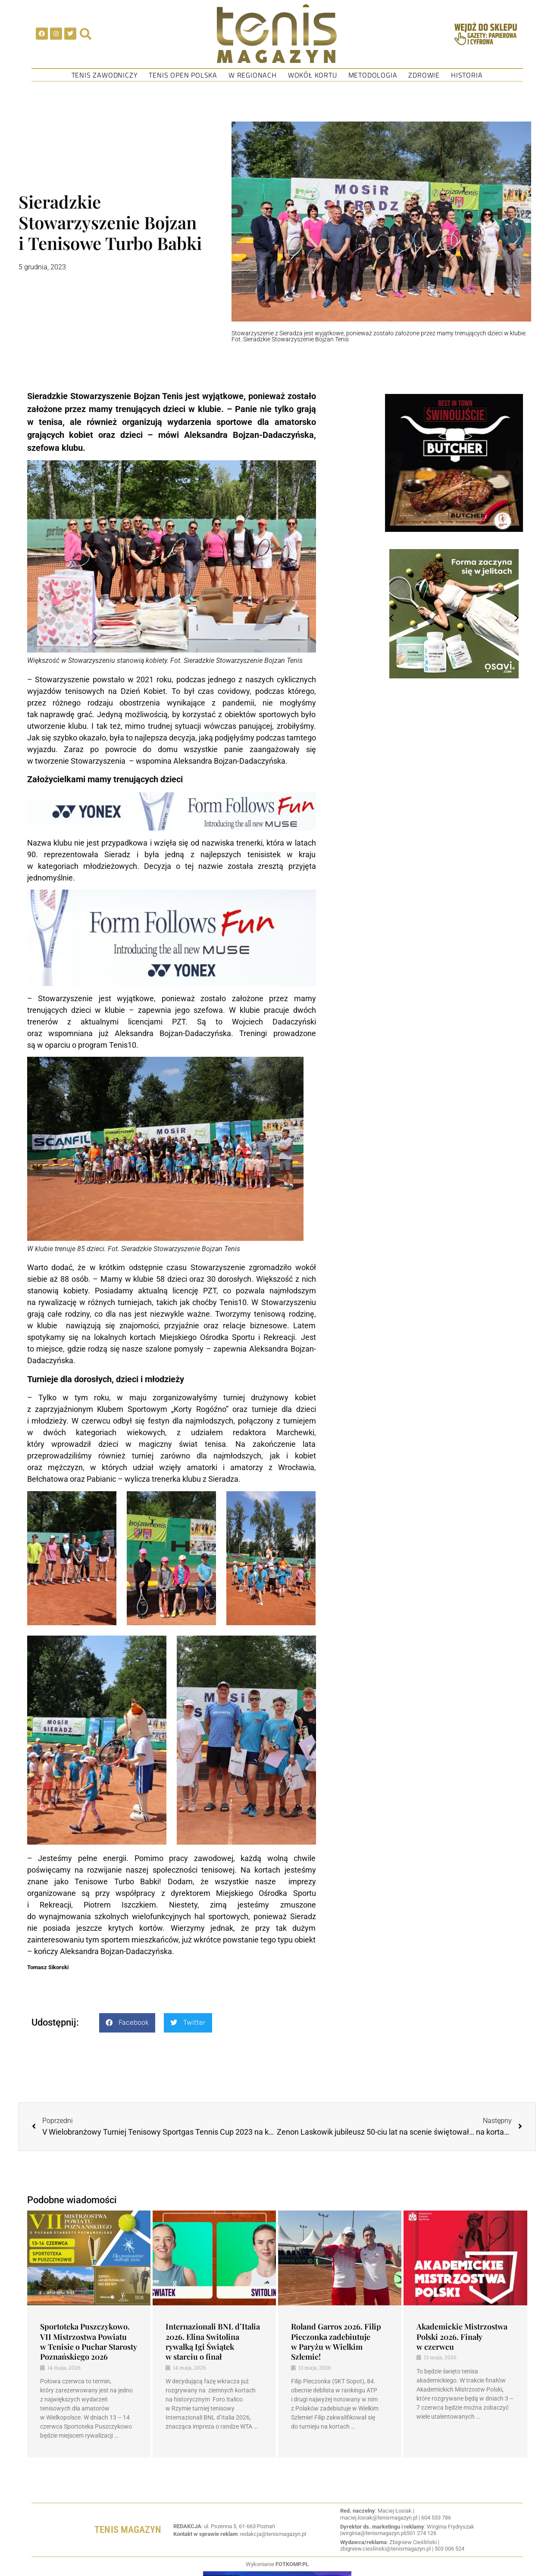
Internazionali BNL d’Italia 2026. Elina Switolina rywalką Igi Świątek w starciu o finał (213, 2341)
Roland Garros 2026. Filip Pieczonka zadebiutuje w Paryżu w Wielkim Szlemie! (336, 2341)
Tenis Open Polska (183, 75)
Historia (466, 75)
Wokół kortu (312, 75)
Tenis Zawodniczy (105, 75)
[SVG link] (277, 33)
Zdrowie (424, 75)
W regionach (252, 75)
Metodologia (373, 75)
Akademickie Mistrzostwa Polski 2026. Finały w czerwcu (461, 2336)
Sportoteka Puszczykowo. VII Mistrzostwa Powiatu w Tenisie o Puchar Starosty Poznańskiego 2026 (88, 2341)
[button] (127, 2023)
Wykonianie (277, 2564)
